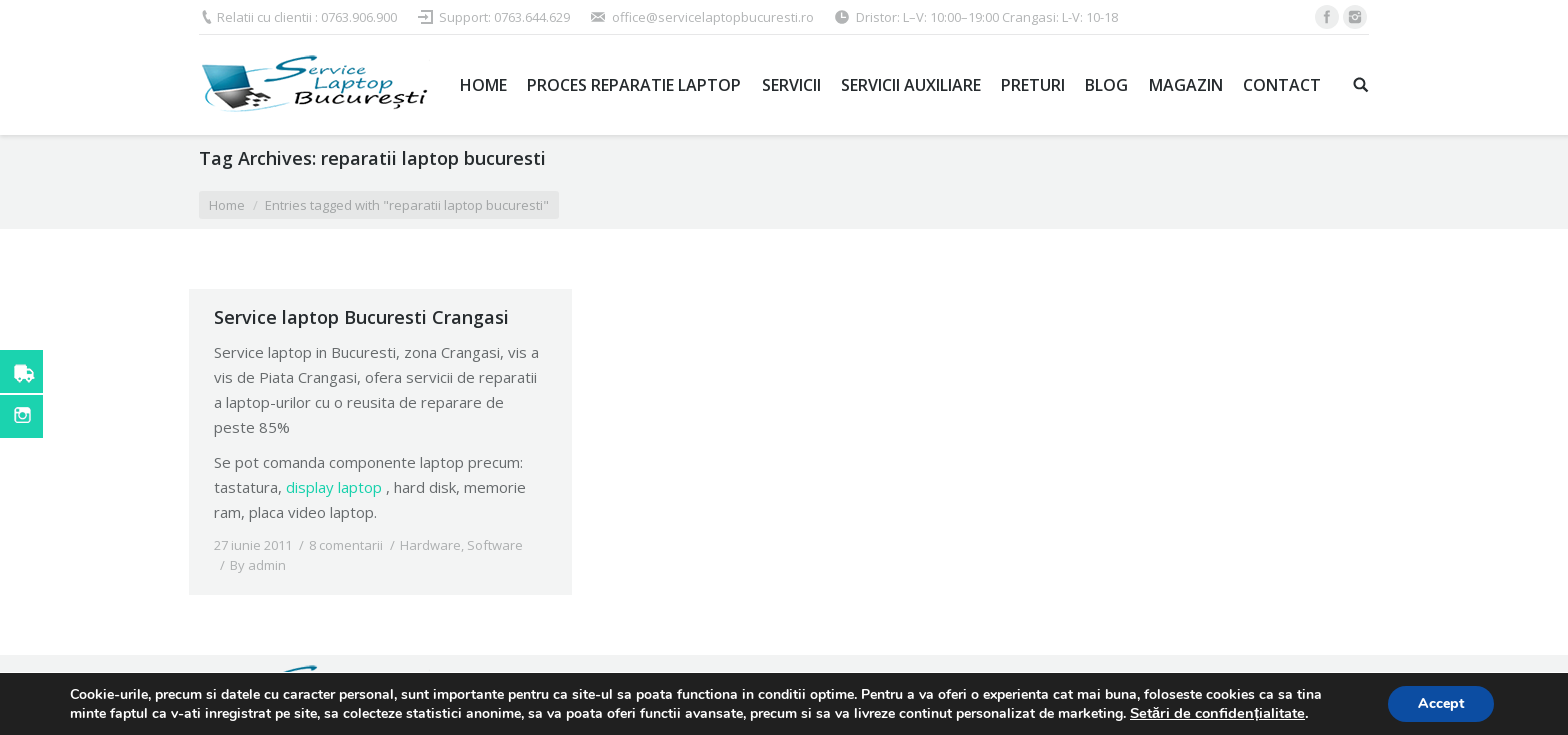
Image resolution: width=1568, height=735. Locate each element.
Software (495, 545)
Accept (1441, 703)
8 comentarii (346, 545)
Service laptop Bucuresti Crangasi (361, 317)
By (258, 565)
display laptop (334, 487)
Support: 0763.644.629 (504, 17)
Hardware (430, 545)
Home (227, 205)
